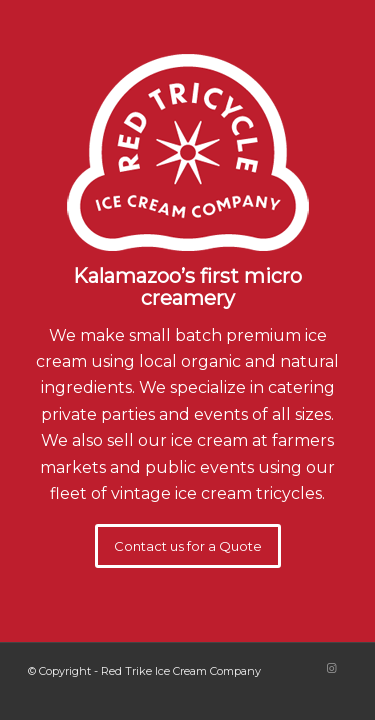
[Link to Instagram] (332, 668)
